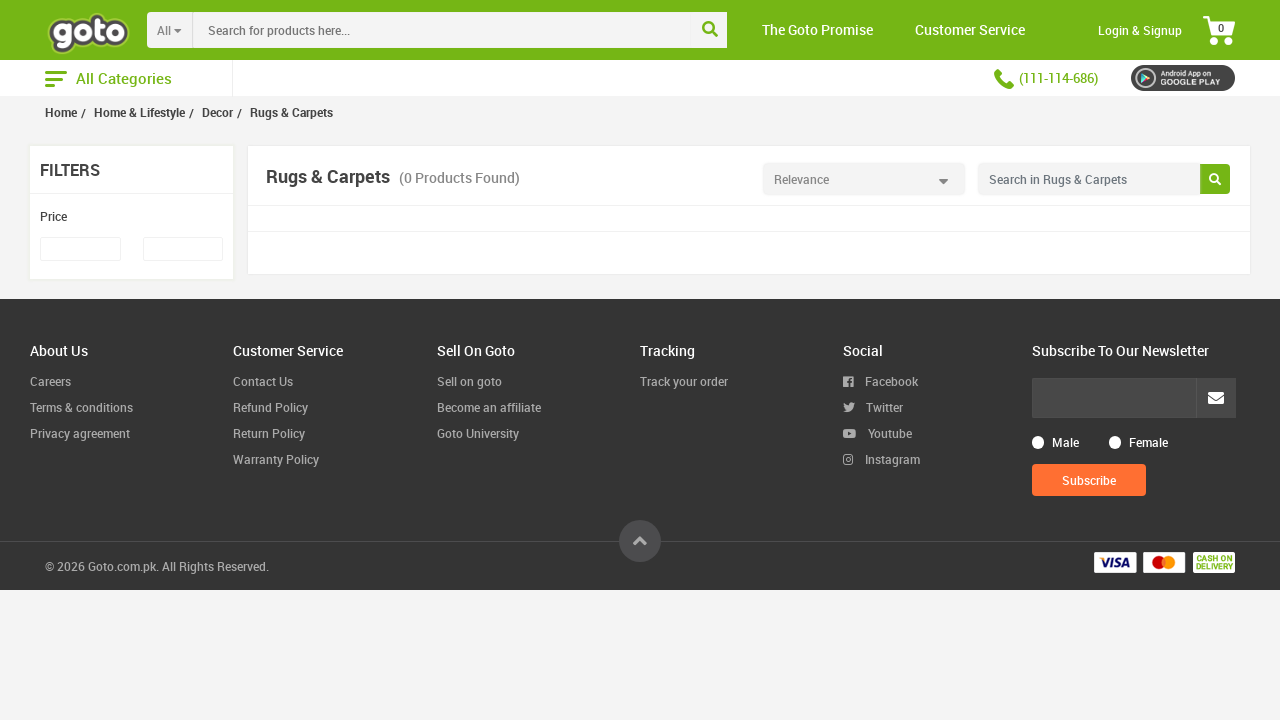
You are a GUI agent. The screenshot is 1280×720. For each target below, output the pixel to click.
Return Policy (269, 433)
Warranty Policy (276, 459)
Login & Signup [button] (1140, 30)
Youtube (877, 433)
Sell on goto (469, 381)
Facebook (880, 381)
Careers (50, 381)
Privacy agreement (80, 433)
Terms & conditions (81, 407)
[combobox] (483, 30)
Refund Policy (270, 407)
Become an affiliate (489, 407)
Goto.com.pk (122, 566)
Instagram (881, 459)
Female (1148, 442)
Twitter (873, 407)
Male (1065, 442)
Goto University (478, 433)
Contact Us (263, 381)
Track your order (684, 381)
